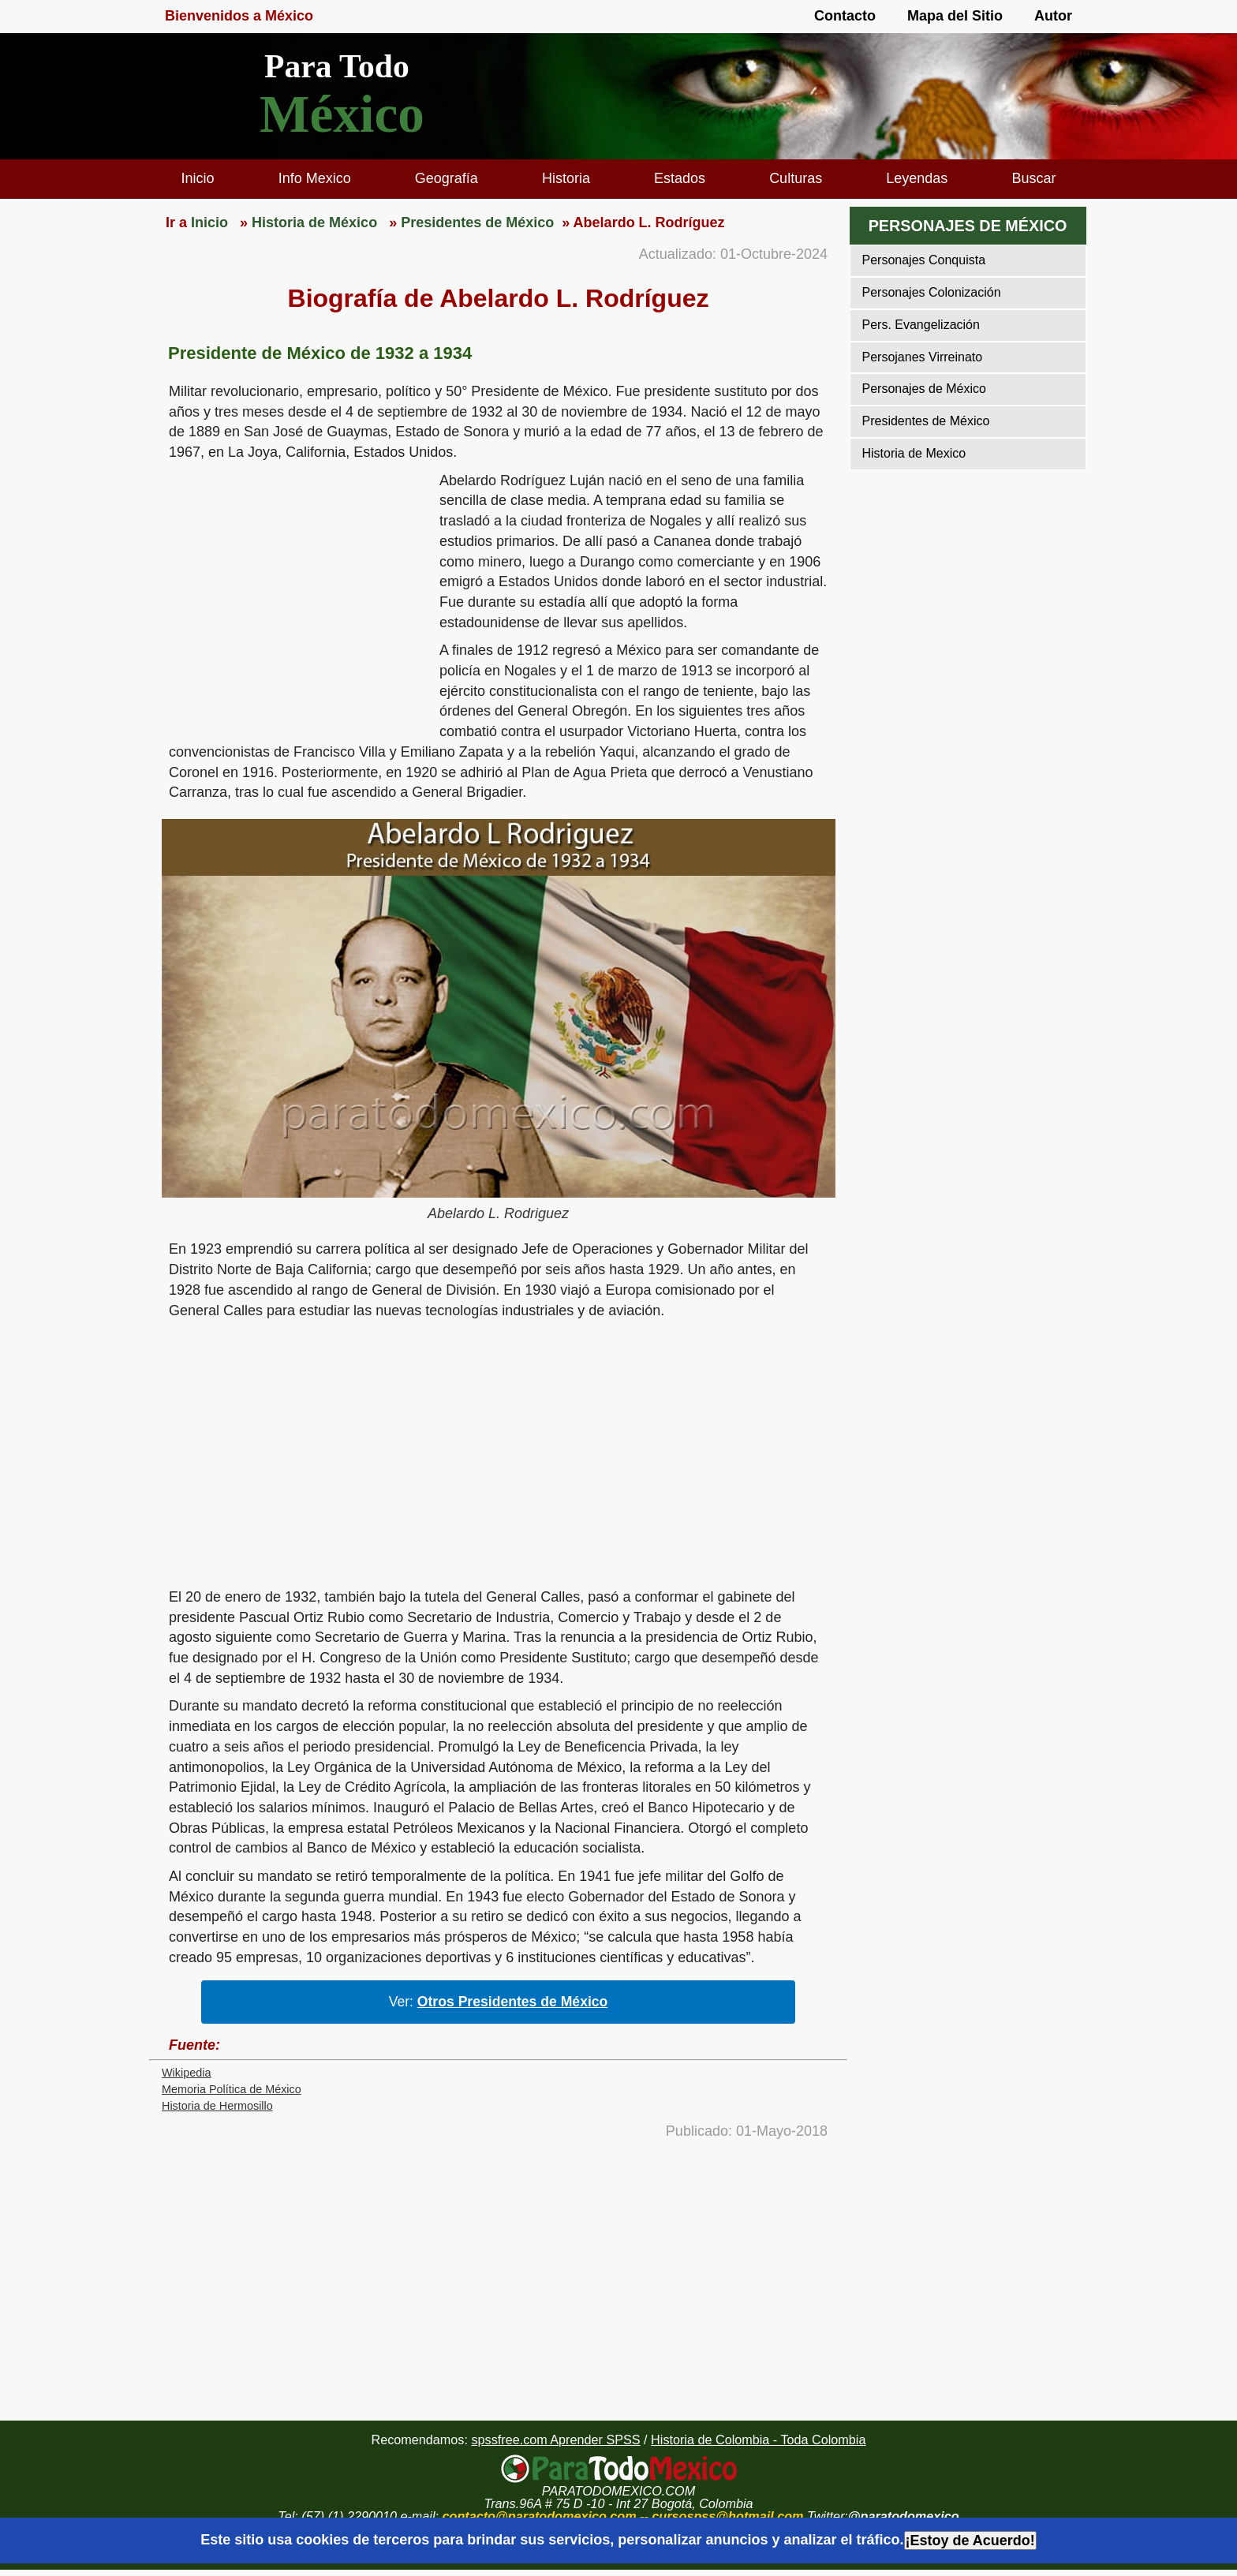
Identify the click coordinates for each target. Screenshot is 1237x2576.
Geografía (446, 178)
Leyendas (916, 178)
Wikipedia (186, 2072)
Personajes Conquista (924, 260)
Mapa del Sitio (955, 16)
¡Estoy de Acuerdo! (970, 2540)
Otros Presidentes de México (512, 2002)
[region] (294, 593)
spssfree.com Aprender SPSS (555, 2439)
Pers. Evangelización (921, 324)
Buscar (1033, 178)
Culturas (795, 178)
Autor (1053, 16)
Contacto (845, 16)
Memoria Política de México (231, 2089)
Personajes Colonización (931, 292)
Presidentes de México (926, 421)
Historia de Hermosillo (217, 2105)
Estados (679, 178)
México (342, 114)
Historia (566, 178)
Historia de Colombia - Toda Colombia (758, 2439)
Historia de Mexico (914, 453)
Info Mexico (314, 178)
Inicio (198, 178)
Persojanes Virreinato (922, 357)
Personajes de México (924, 388)
